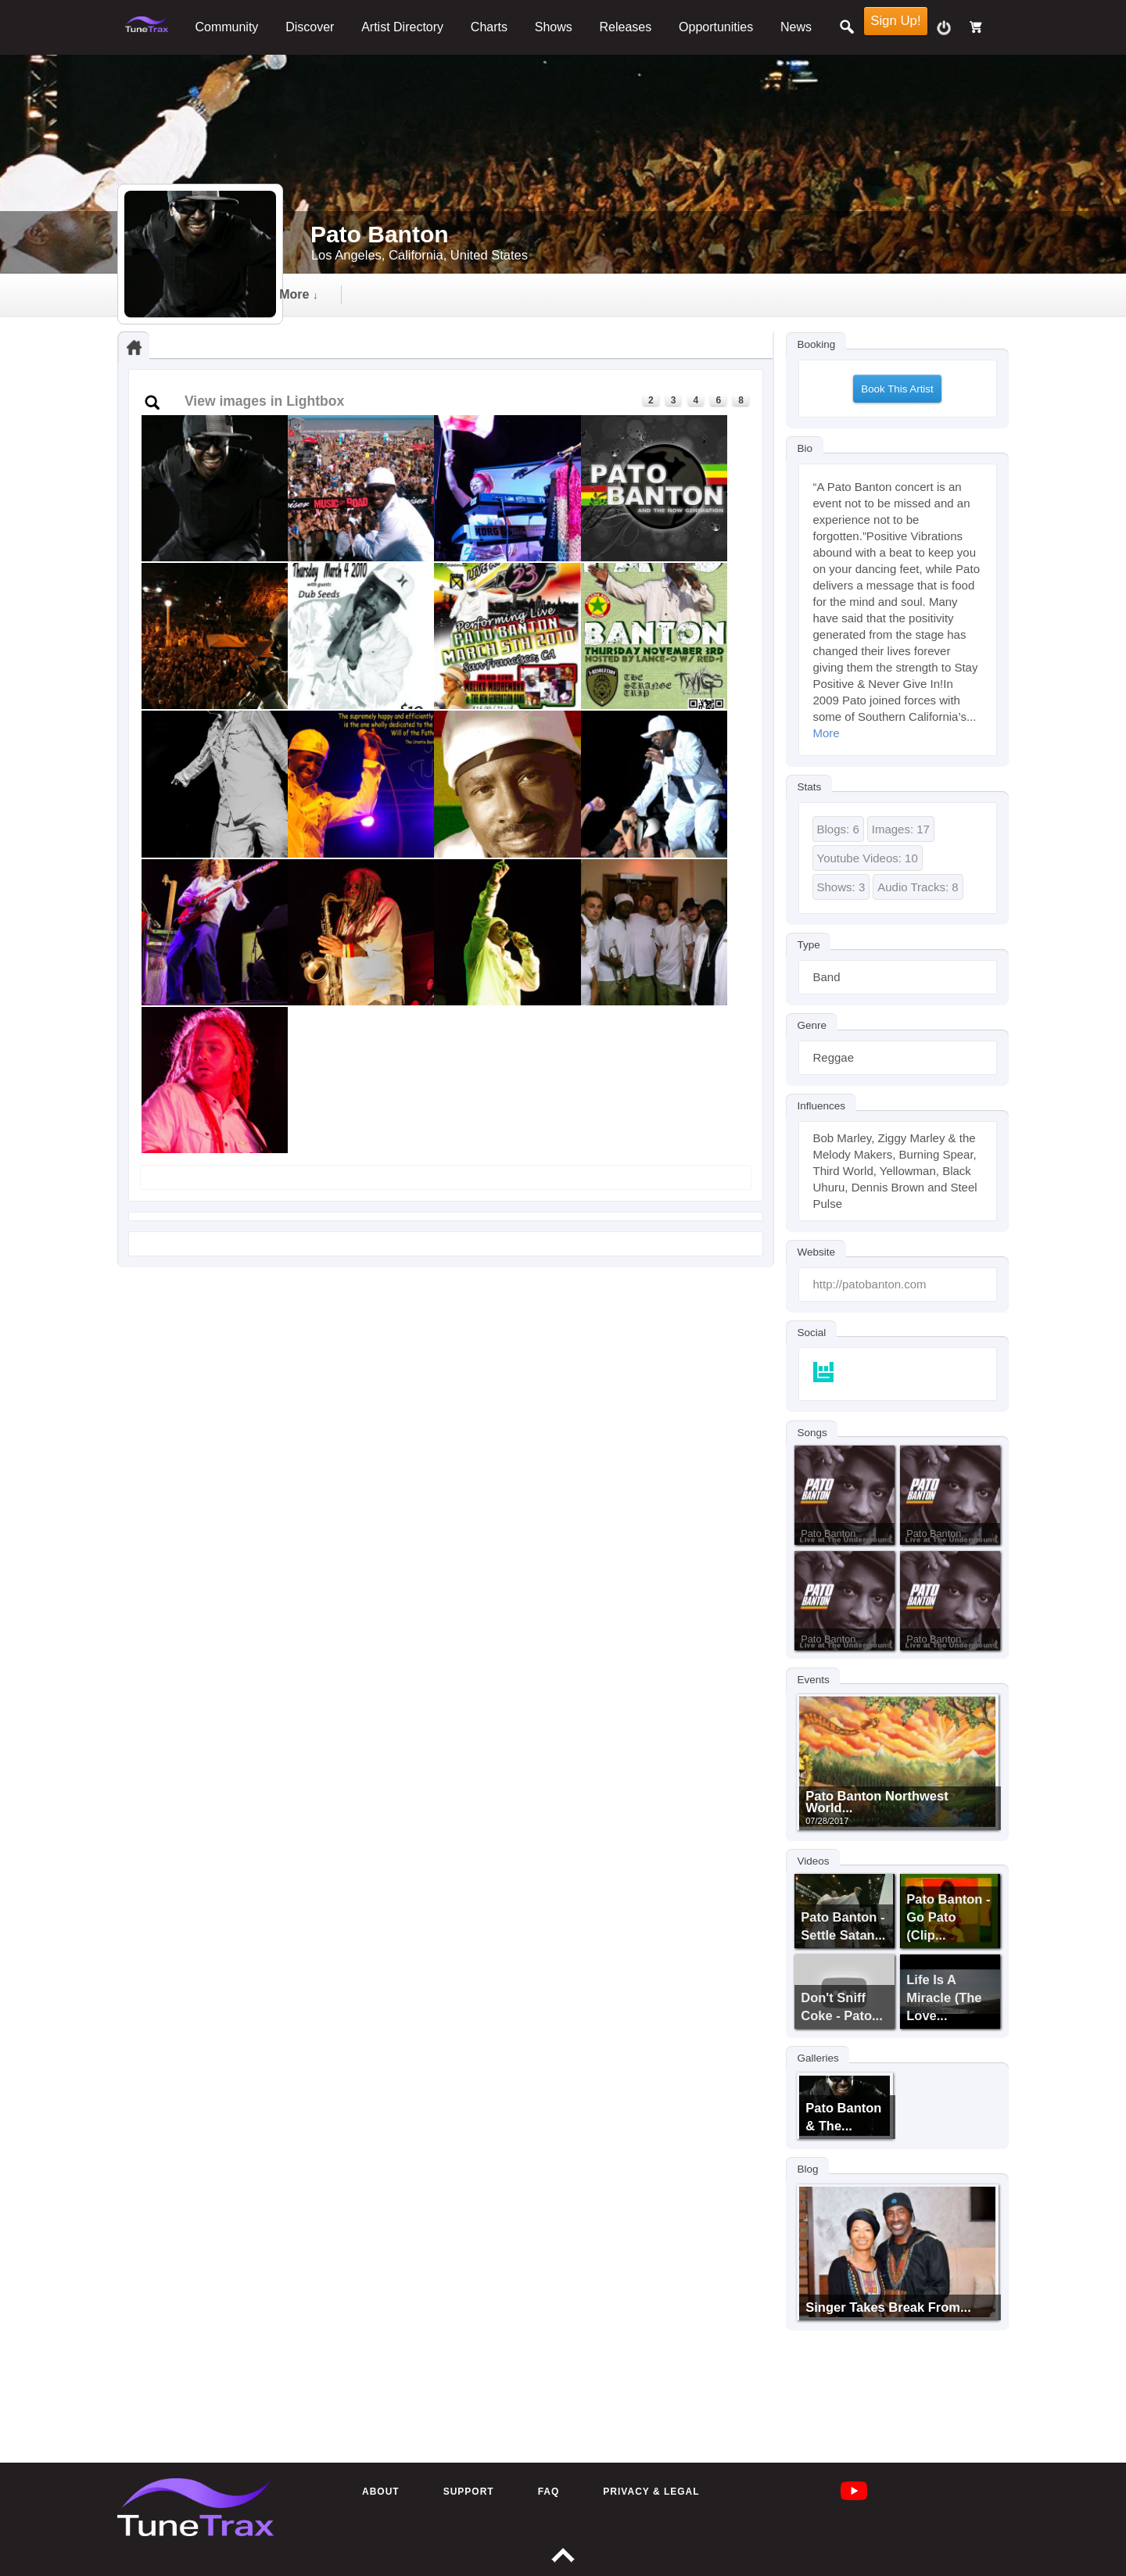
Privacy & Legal (651, 2491)
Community (226, 27)
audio (328, 294)
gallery (496, 294)
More (826, 733)
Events (814, 1679)
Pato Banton (828, 1533)
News (796, 27)
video (410, 294)
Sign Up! (895, 20)
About (381, 2491)
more (779, 294)
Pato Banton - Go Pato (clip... (948, 1917)
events (585, 294)
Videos (814, 1861)
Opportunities (716, 27)
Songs (812, 1432)
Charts (489, 27)
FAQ (549, 2491)
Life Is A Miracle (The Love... (943, 1997)
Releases (626, 27)
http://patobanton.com (870, 1284)
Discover (309, 27)
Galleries (818, 2058)
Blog (808, 2169)
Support (468, 2491)
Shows (553, 27)
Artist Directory (402, 27)
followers (683, 294)
